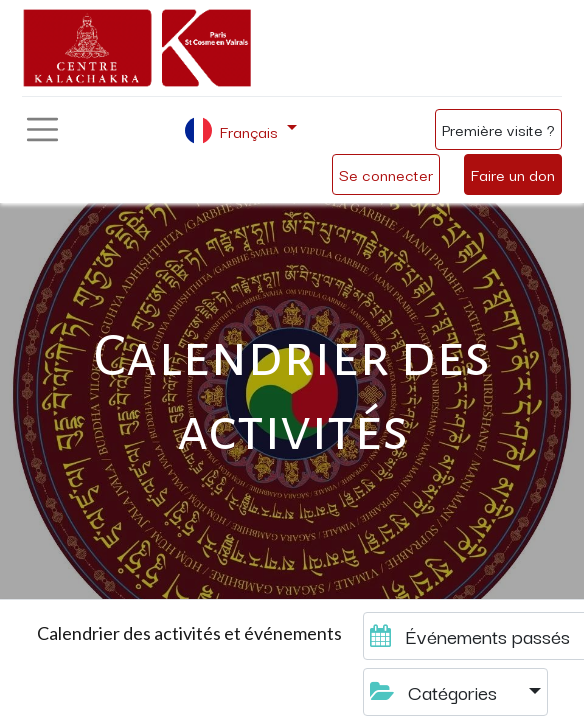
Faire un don (513, 174)
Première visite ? (498, 129)
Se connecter (386, 174)
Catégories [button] (436, 691)
